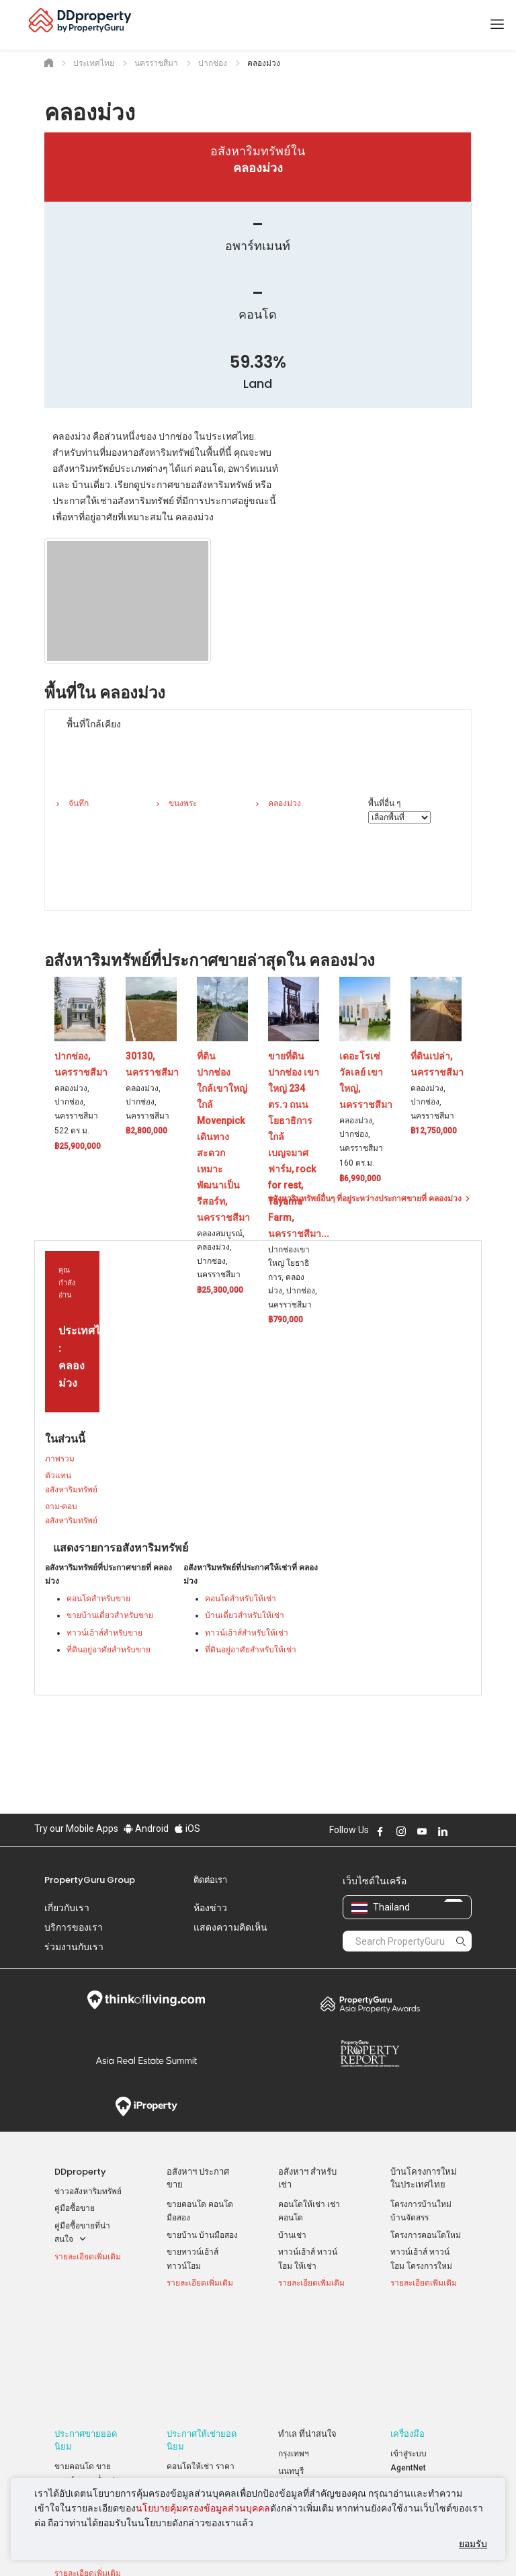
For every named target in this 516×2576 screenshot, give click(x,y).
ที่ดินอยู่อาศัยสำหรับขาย (108, 1649)
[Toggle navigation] (497, 25)
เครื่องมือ (407, 2327)
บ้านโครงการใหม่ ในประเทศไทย (423, 2178)
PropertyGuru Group (89, 1880)
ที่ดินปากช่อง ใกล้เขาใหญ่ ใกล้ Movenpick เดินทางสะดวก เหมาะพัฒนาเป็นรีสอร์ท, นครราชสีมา (223, 1137)
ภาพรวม (60, 1458)
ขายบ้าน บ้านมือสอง (202, 2235)
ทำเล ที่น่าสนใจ (307, 2327)
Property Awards (370, 2004)
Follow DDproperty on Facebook (380, 1831)
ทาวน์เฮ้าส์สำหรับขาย (104, 1633)
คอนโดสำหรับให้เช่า (240, 1598)
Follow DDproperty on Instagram (401, 1831)
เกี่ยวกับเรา (66, 1907)
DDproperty (80, 2171)
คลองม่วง (284, 803)
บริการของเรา (73, 1927)
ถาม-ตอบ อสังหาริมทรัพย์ (71, 1513)
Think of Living (146, 2000)
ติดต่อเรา (210, 1880)
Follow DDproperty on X (461, 1831)
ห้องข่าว (210, 1907)
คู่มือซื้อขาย (74, 2208)
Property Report (370, 2053)
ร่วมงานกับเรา (73, 1946)
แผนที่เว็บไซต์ (414, 2426)
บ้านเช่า (292, 2235)
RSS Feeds (410, 2408)
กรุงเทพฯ (293, 2346)
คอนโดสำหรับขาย (98, 1598)
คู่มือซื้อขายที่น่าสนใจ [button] (82, 2234)
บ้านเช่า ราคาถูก (196, 2390)
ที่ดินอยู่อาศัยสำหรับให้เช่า (250, 1649)
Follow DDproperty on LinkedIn (443, 1831)
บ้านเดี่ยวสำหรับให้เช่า (244, 1615)
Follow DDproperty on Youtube (422, 1831)
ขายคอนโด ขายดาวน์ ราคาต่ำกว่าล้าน (87, 2373)
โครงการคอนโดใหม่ (425, 2235)
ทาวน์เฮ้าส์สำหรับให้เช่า (246, 1633)
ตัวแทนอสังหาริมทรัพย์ (71, 1482)
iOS (187, 1828)
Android (146, 1828)
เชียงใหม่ (294, 2381)
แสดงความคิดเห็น (230, 1927)
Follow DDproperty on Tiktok (476, 1831)
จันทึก (79, 803)
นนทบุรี (291, 2364)
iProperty (146, 2107)
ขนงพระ (183, 803)
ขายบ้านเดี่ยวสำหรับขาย (110, 1615)
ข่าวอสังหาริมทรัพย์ (88, 2191)
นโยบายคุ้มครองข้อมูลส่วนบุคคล (203, 2508)
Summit (146, 2060)
